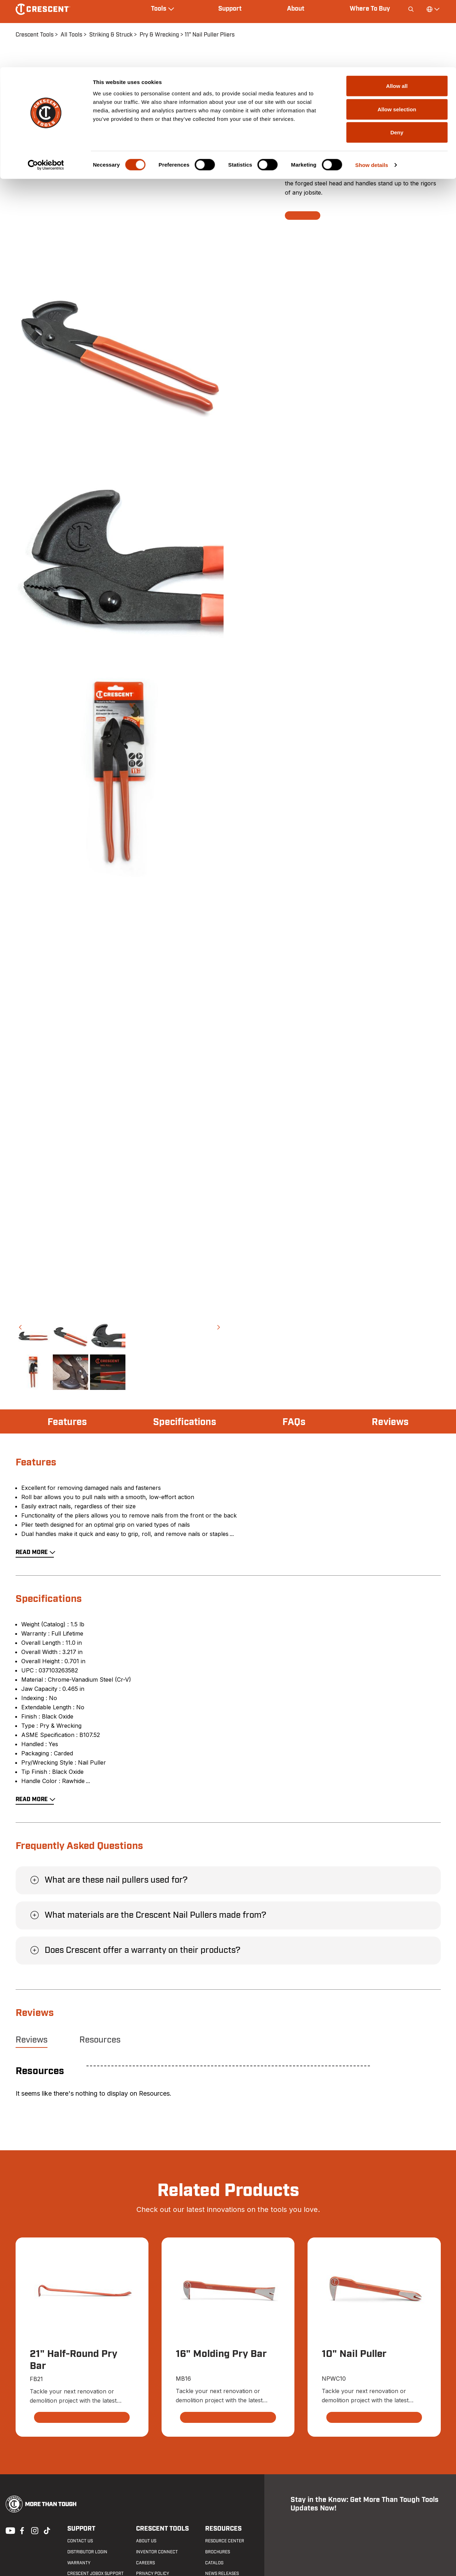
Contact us (79, 2541)
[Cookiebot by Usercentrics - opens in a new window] (46, 98)
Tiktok (47, 2530)
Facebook (21, 2530)
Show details (371, 98)
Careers (145, 2563)
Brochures (216, 2552)
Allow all (397, 19)
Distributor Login (87, 2552)
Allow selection (396, 42)
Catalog (213, 2563)
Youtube (8, 2530)
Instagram (34, 2530)
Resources (99, 2040)
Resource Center (223, 2541)
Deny (397, 65)
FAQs (294, 1422)
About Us (146, 2541)
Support (81, 2529)
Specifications (185, 1422)
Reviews (389, 1422)
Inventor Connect (157, 2552)
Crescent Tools (162, 2529)
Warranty (78, 2563)
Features (67, 1422)
